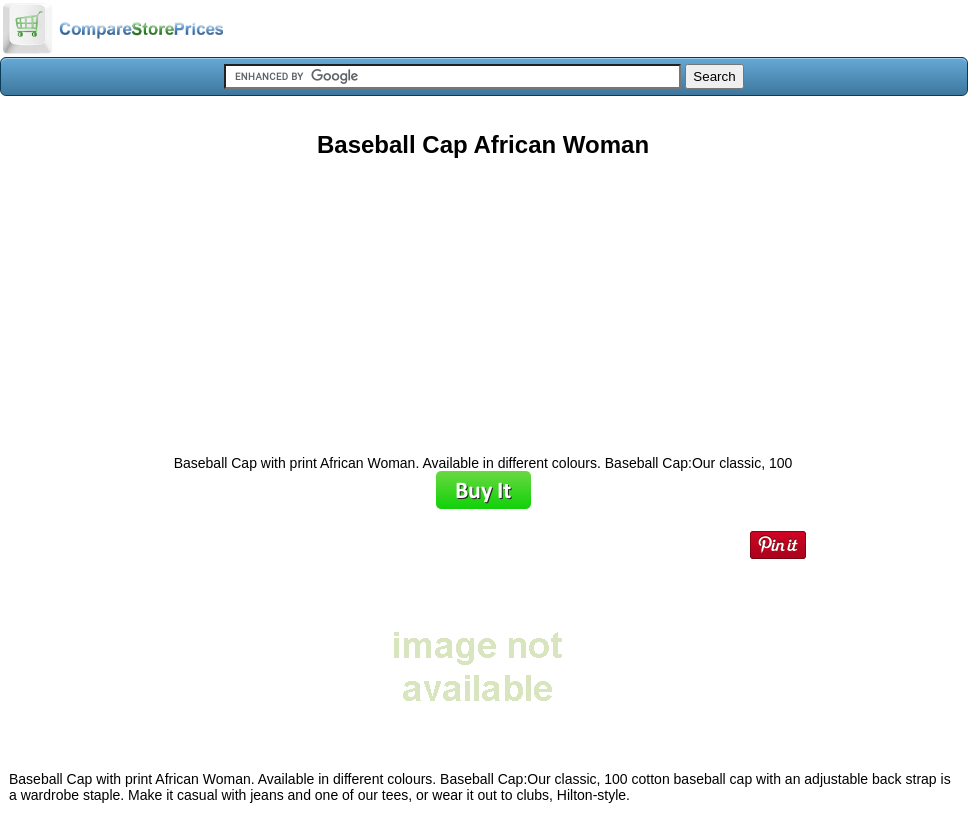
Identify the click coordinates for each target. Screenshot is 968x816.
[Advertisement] (483, 299)
